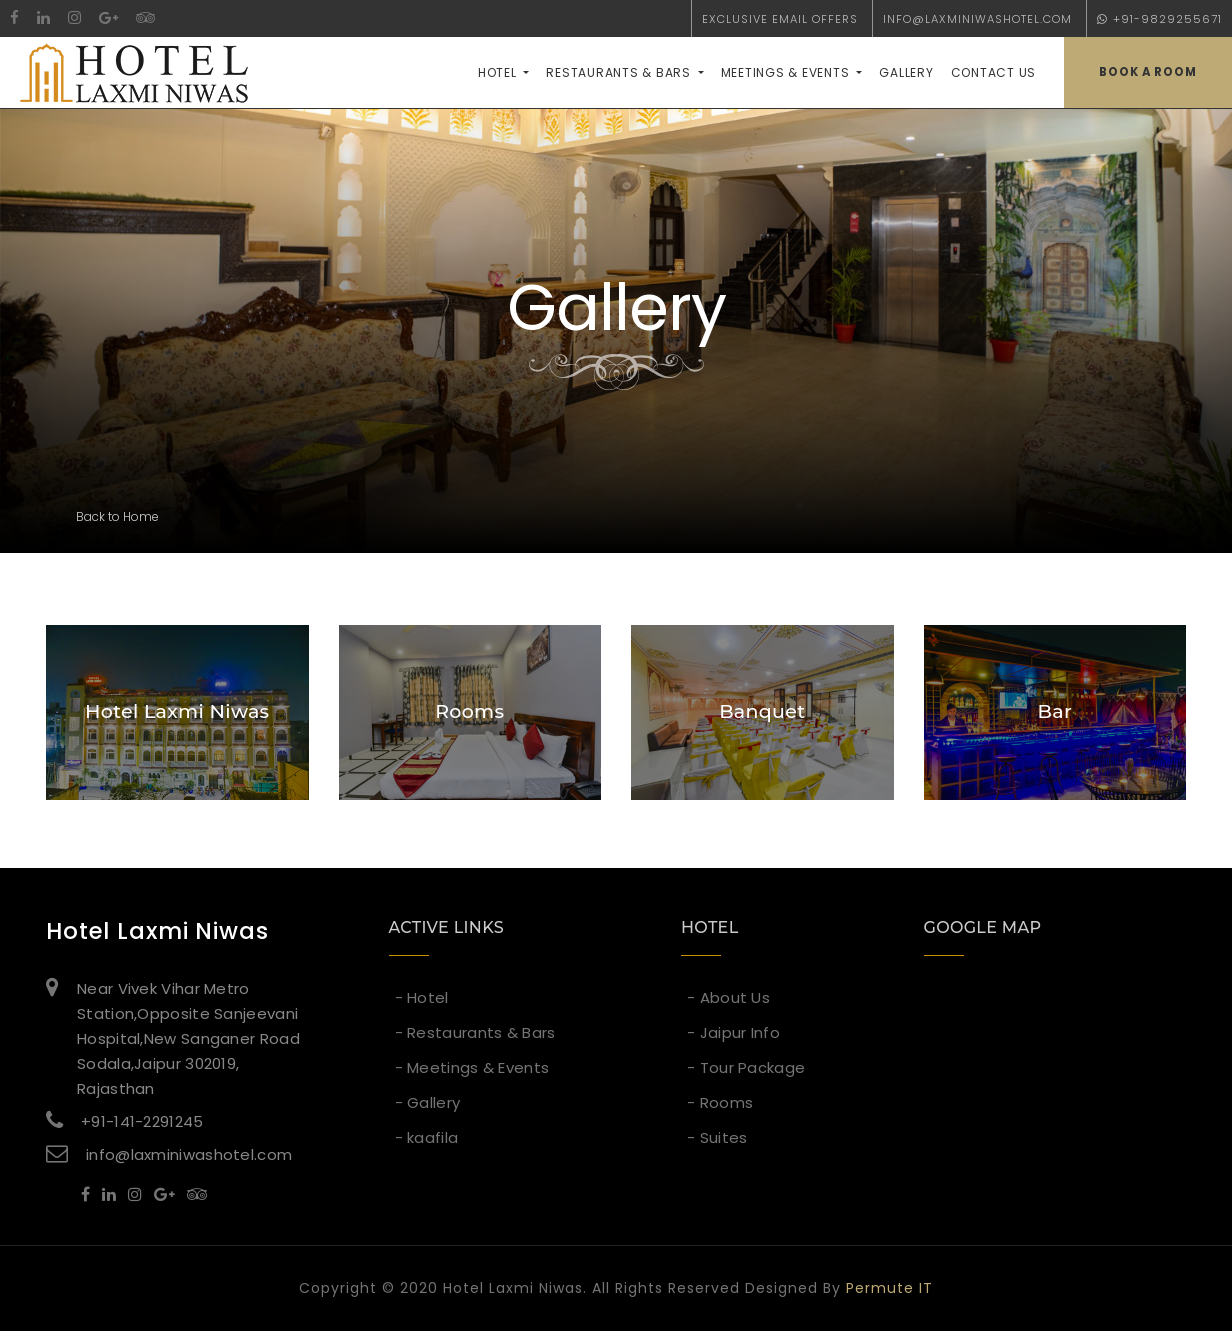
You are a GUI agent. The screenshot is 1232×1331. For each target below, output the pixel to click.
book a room (1148, 72)
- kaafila (427, 1137)
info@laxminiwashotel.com (977, 19)
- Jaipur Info (733, 1032)
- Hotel (422, 997)
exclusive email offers (780, 19)
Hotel (499, 72)
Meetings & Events (787, 72)
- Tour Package (746, 1067)
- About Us (728, 997)
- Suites (717, 1137)
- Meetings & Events (472, 1067)
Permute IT (889, 1288)
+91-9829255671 (1159, 19)
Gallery (906, 72)
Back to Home (117, 516)
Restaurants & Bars (620, 72)
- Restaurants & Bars (475, 1032)
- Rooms (720, 1102)
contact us (994, 72)
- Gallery (428, 1102)
